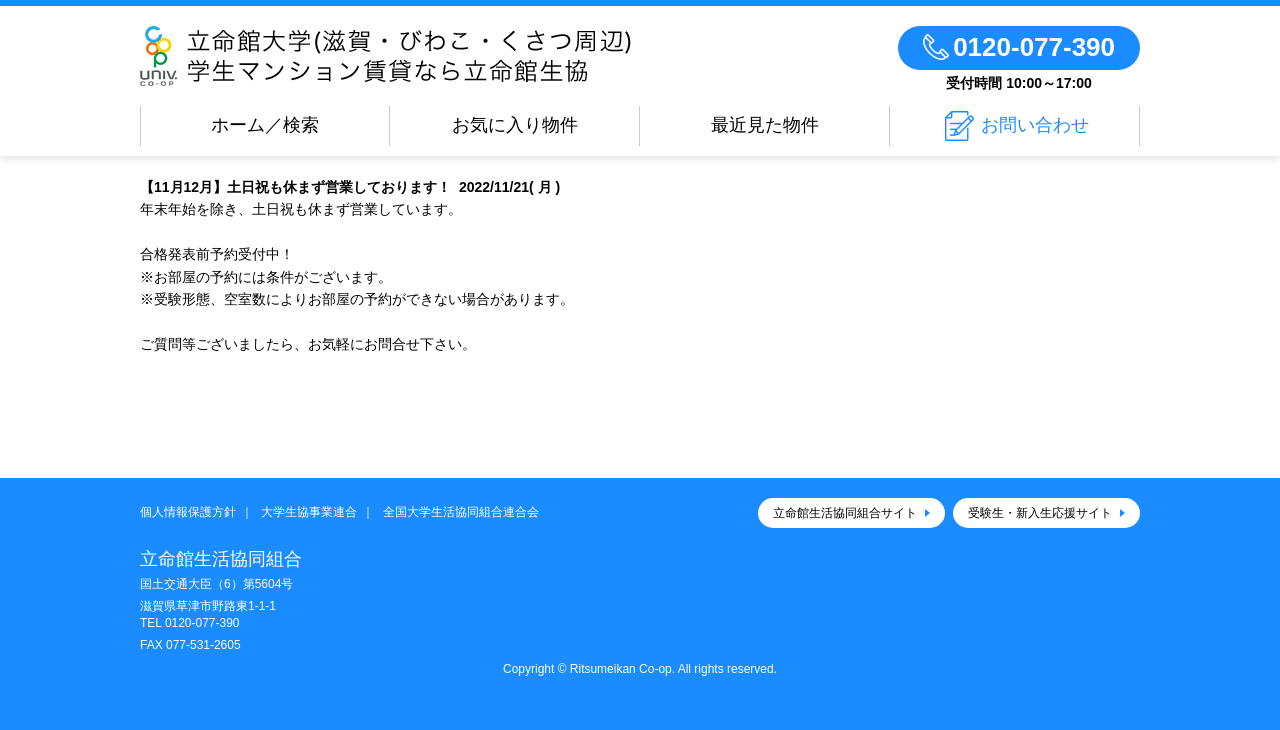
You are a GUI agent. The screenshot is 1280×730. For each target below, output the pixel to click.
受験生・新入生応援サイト (1040, 513)
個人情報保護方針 (188, 512)
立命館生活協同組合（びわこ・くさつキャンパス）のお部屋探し (420, 56)
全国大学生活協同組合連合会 (461, 512)
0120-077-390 (202, 623)
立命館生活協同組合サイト (845, 513)
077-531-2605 (203, 645)
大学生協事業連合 (309, 512)
